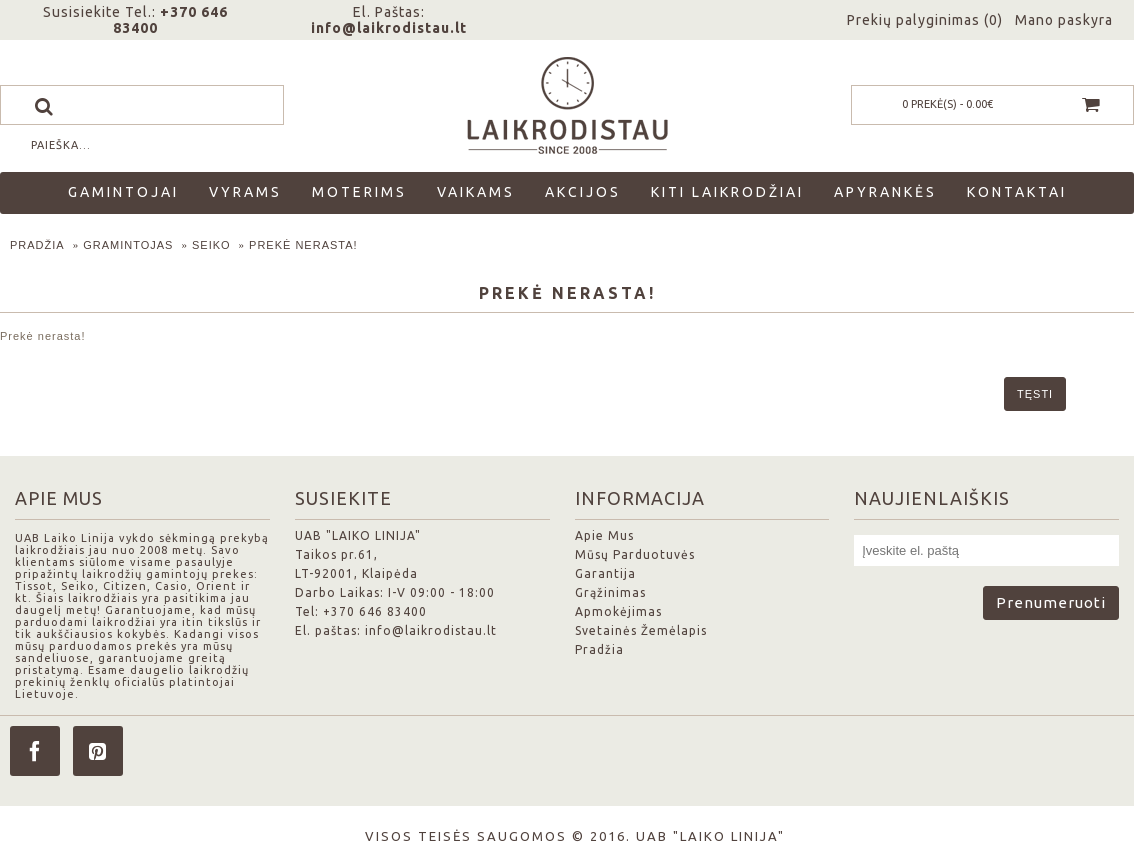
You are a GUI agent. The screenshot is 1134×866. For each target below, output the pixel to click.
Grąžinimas (610, 592)
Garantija (605, 573)
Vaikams (476, 192)
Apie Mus (604, 535)
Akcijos (583, 192)
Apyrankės (885, 192)
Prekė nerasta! (303, 245)
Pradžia (37, 245)
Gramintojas (128, 245)
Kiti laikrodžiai (727, 192)
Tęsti (1035, 394)
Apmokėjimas (618, 611)
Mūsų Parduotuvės (635, 554)
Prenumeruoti (1051, 602)
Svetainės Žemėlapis (641, 630)
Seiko (211, 245)
